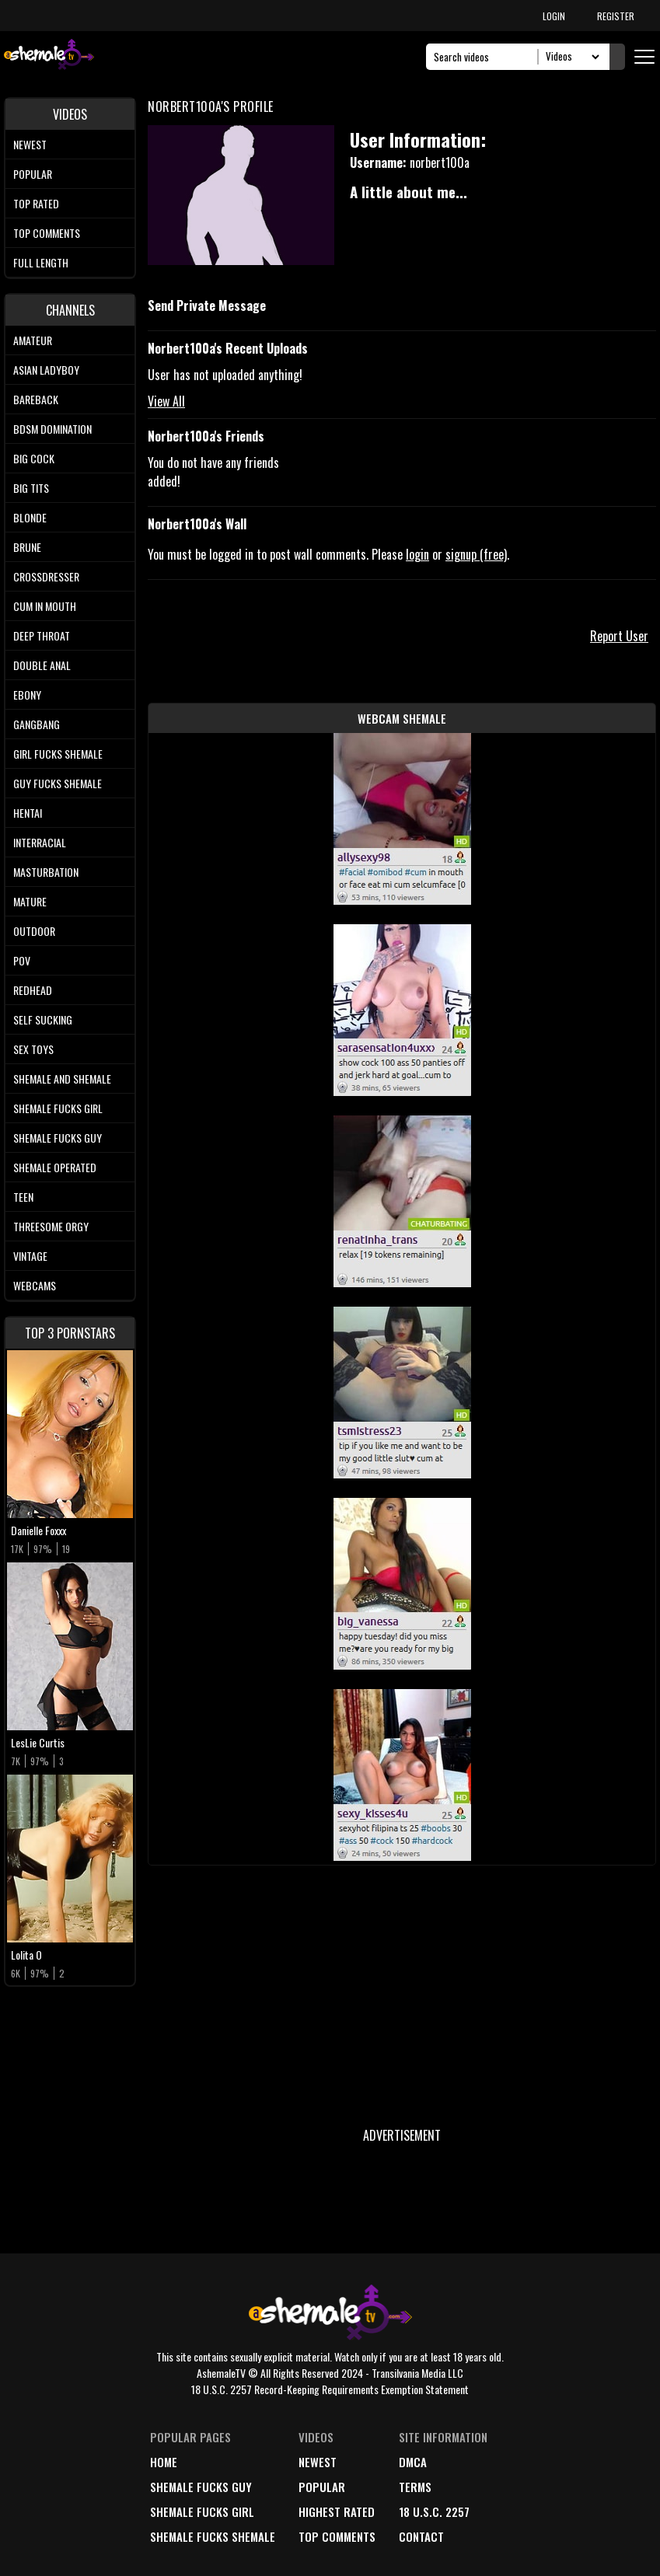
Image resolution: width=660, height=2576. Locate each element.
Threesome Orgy (51, 1226)
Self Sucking (42, 1019)
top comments (337, 2536)
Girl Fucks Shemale (58, 753)
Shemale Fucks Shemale (212, 2536)
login (417, 554)
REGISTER (615, 16)
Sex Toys (33, 1049)
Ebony (27, 694)
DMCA (413, 2461)
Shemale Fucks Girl (58, 1108)
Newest (30, 144)
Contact (421, 2536)
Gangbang (36, 724)
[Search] (486, 57)
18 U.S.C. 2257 (434, 2511)
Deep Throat (41, 635)
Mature (30, 901)
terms (415, 2486)
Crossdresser (46, 576)
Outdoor (34, 931)
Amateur (32, 340)
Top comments (46, 233)
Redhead (32, 990)
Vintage (30, 1256)
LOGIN (554, 16)
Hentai (27, 813)
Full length (40, 262)
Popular (32, 174)
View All (166, 401)
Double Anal (42, 665)
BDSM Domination (52, 429)
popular (322, 2486)
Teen (23, 1197)
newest (318, 2461)
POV (21, 960)
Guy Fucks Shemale (57, 783)
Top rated (36, 203)
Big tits (31, 488)
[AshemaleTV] (49, 56)
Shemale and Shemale (62, 1078)
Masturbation (46, 872)
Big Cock (33, 458)
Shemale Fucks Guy (57, 1137)
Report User (619, 636)
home (163, 2461)
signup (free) (476, 554)
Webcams (34, 1285)
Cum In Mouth (44, 606)
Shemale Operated (54, 1167)
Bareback (35, 399)
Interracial (39, 842)
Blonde (30, 517)
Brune (27, 547)
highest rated (337, 2511)
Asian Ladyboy (46, 369)
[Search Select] (570, 56)
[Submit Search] (617, 57)
